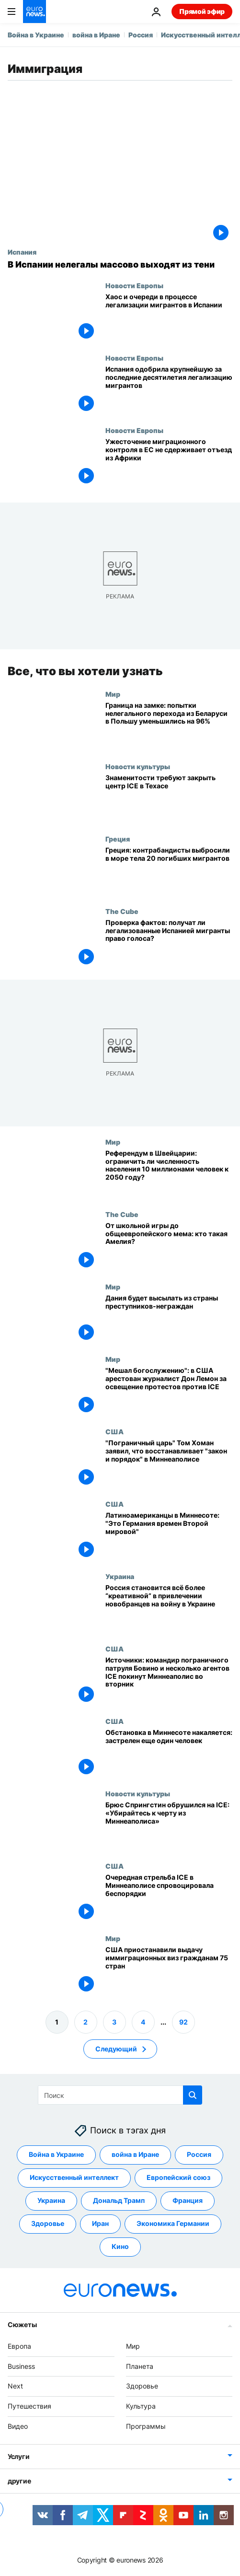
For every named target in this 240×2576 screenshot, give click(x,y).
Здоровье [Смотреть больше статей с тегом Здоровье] (47, 2223)
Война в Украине (36, 35)
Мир (112, 694)
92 (183, 2022)
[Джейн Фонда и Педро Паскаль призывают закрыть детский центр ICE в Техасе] (168, 798)
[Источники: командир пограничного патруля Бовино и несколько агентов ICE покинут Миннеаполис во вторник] (168, 1681)
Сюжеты (22, 2324)
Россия (140, 35)
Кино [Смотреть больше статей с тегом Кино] (120, 2246)
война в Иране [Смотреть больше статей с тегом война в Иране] (135, 2154)
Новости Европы (134, 285)
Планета (139, 2366)
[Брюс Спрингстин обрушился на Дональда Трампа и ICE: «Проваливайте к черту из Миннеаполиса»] (168, 1825)
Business (21, 2366)
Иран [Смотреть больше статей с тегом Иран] (100, 2223)
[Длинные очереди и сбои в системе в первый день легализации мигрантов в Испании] (168, 317)
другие (19, 2481)
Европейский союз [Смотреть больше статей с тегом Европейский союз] (178, 2177)
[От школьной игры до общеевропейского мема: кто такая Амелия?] (168, 1246)
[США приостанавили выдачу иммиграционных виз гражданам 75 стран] (168, 1970)
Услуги (18, 2456)
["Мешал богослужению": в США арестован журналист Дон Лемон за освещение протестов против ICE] (168, 1391)
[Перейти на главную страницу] (34, 11)
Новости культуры (137, 766)
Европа (19, 2346)
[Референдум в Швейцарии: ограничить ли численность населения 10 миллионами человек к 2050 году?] (168, 1174)
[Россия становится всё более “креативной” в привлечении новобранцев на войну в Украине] (168, 1608)
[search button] (192, 2095)
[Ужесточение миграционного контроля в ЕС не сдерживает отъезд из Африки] (168, 462)
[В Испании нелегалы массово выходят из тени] (120, 264)
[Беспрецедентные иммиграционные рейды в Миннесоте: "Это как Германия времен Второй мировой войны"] (168, 1536)
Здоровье (142, 2386)
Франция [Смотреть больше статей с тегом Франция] (187, 2200)
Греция (117, 839)
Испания (22, 252)
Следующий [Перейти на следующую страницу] (116, 2049)
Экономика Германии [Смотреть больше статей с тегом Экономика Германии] (173, 2223)
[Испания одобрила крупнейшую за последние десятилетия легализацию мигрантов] (168, 390)
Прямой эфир (202, 11)
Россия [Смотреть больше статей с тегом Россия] (199, 2154)
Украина (119, 1576)
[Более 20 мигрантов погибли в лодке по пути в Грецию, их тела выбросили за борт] (168, 871)
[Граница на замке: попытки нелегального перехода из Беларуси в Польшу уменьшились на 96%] (168, 726)
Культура (141, 2406)
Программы (146, 2426)
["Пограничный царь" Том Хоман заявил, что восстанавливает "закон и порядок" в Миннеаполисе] (168, 1463)
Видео (18, 2426)
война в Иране (96, 35)
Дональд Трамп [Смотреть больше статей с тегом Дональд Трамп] (119, 2200)
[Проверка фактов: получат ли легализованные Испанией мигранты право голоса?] (168, 943)
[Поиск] (120, 2095)
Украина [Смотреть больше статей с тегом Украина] (51, 2200)
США (114, 1431)
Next (15, 2386)
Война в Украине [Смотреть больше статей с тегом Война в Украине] (56, 2154)
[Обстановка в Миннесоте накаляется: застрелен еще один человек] (168, 1753)
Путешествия (29, 2406)
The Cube (121, 911)
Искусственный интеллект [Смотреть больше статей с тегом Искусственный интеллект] (74, 2177)
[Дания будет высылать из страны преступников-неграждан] (168, 1319)
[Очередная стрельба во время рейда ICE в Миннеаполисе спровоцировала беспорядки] (168, 1898)
